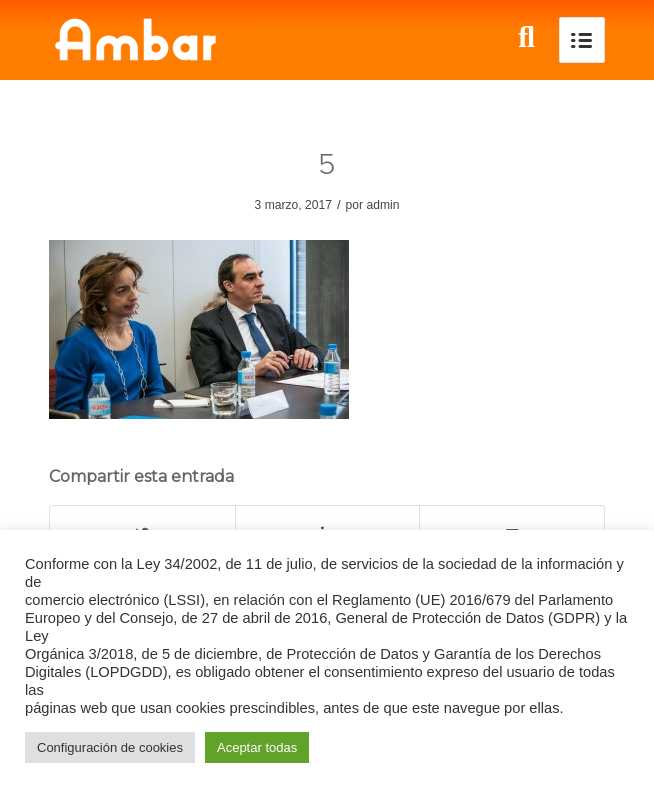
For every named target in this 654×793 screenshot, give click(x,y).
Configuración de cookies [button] (110, 747)
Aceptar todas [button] (257, 747)
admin (382, 205)
